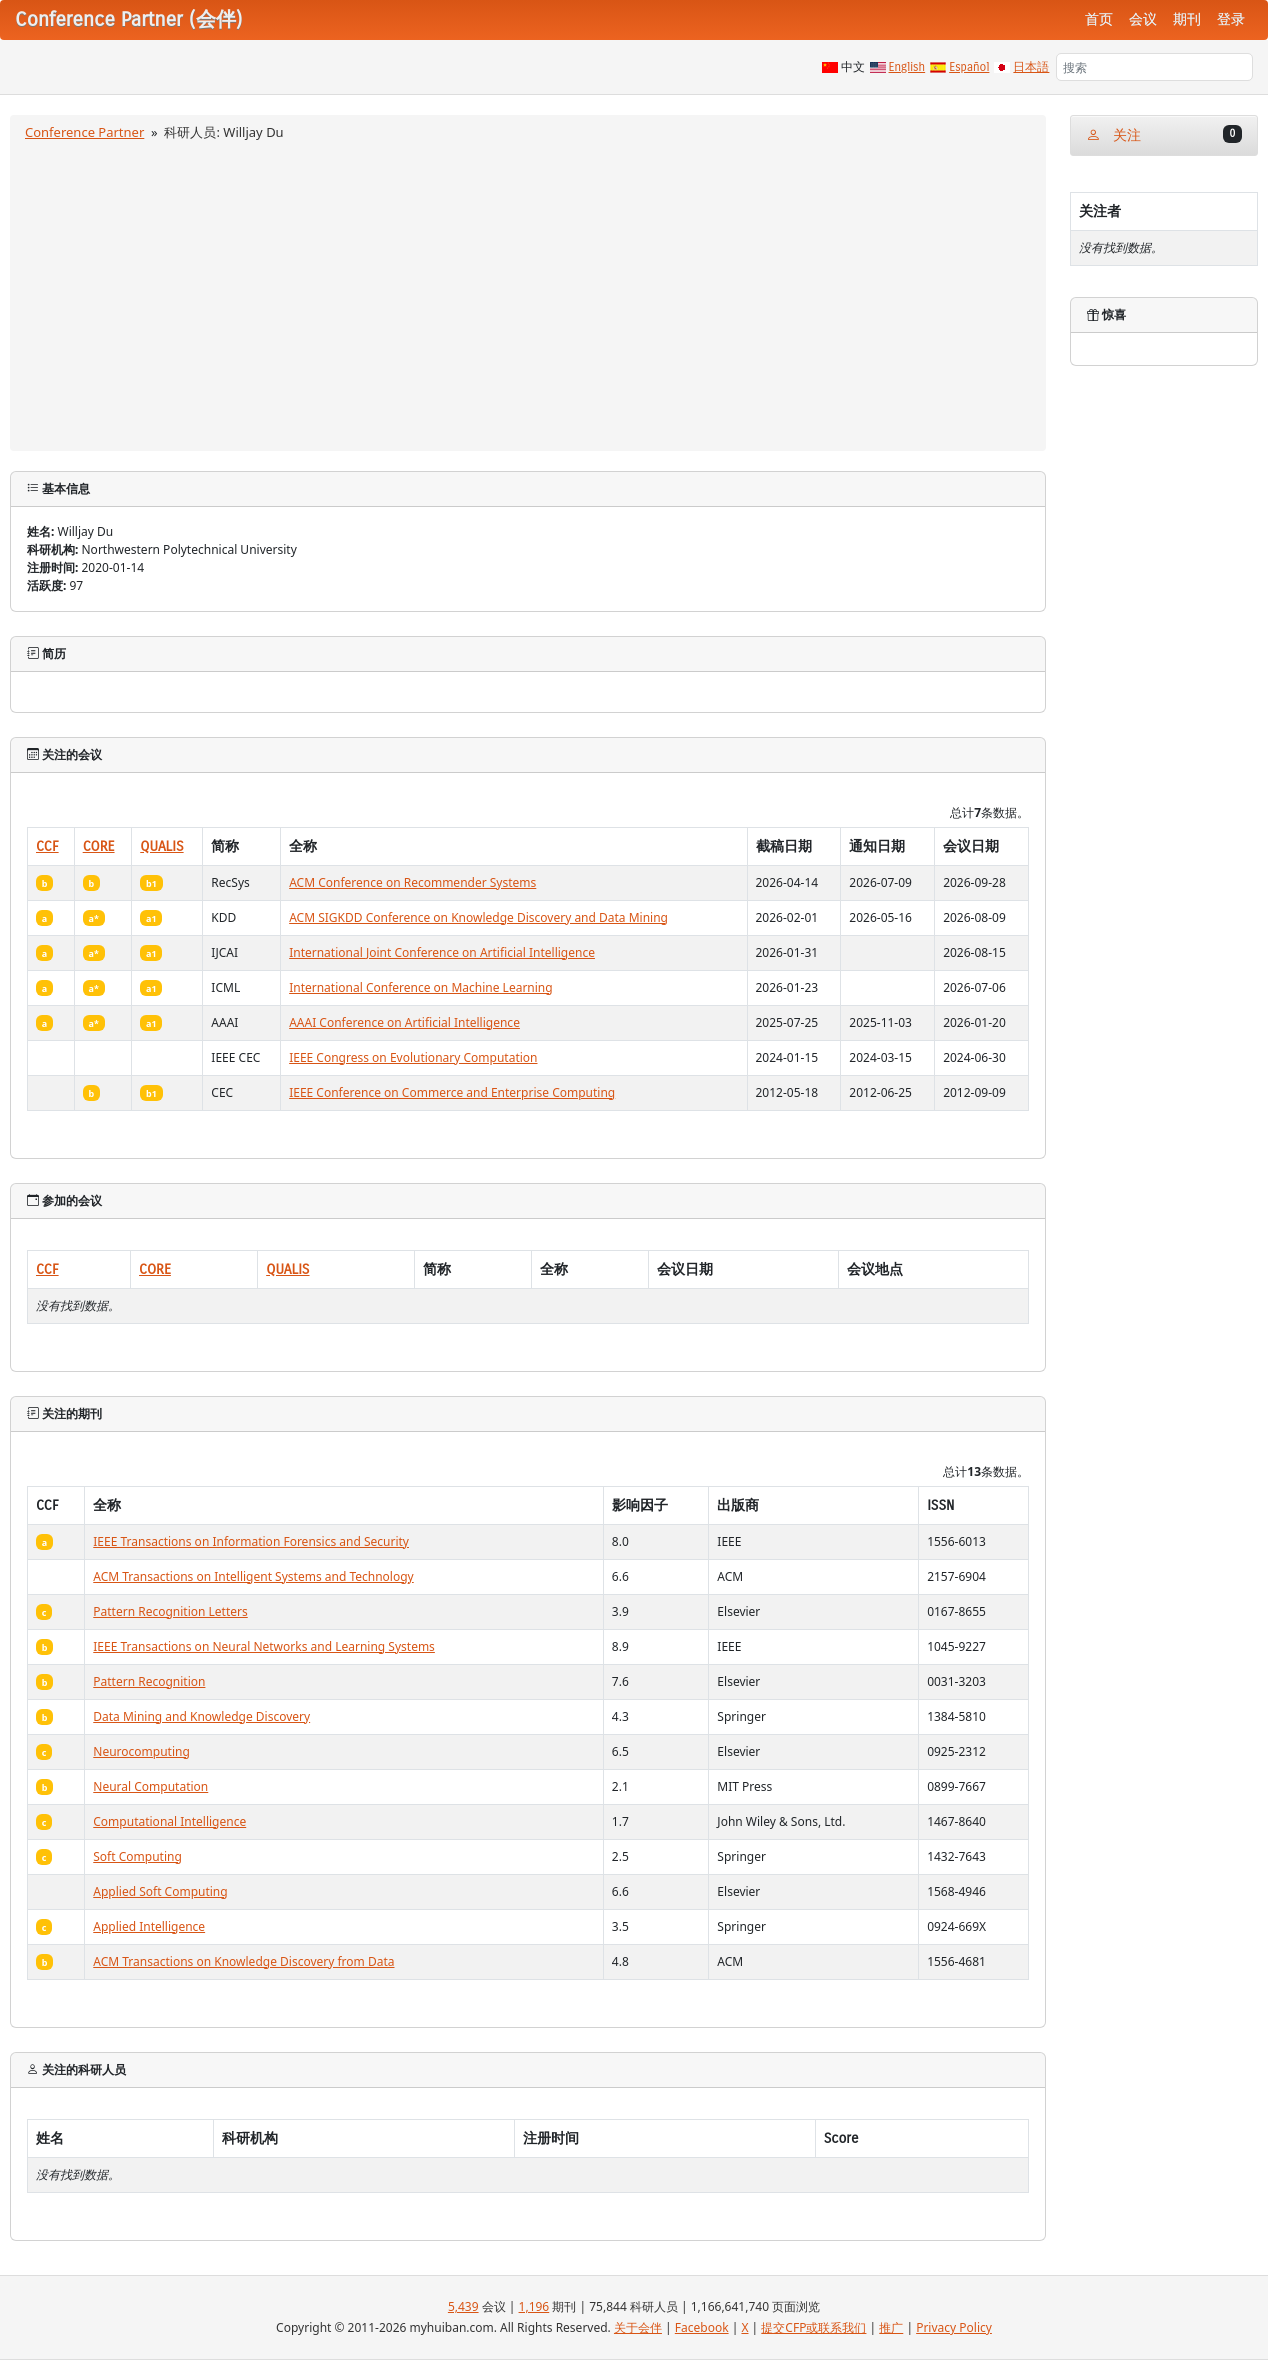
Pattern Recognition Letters (170, 1611)
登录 (1231, 19)
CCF (47, 846)
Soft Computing (137, 1856)
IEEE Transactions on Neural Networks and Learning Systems (264, 1646)
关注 (1164, 134)
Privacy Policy (954, 2327)
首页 (1099, 19)
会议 (1143, 19)
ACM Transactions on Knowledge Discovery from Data (243, 1961)
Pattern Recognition (149, 1681)
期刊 (1187, 19)
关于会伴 (638, 2327)
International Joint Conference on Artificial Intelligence (442, 952)
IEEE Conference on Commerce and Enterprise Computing (452, 1092)
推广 (891, 2327)
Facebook (702, 2327)
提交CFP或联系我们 (813, 2327)
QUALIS (161, 846)
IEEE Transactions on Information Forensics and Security (251, 1541)
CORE (99, 846)
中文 (853, 67)
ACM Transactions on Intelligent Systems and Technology (253, 1576)
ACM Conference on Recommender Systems (412, 882)
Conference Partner (84, 132)
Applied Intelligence (149, 1926)
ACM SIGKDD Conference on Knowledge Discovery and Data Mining (478, 917)
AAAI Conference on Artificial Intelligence (404, 1022)
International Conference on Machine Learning (421, 987)
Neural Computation (150, 1786)
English (907, 67)
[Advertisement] (528, 293)
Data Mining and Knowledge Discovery (201, 1716)
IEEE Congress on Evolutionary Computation (413, 1057)
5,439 (463, 2306)
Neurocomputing (141, 1751)
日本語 (1031, 67)
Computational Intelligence (169, 1821)
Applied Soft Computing (160, 1891)
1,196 (534, 2306)
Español (969, 67)
